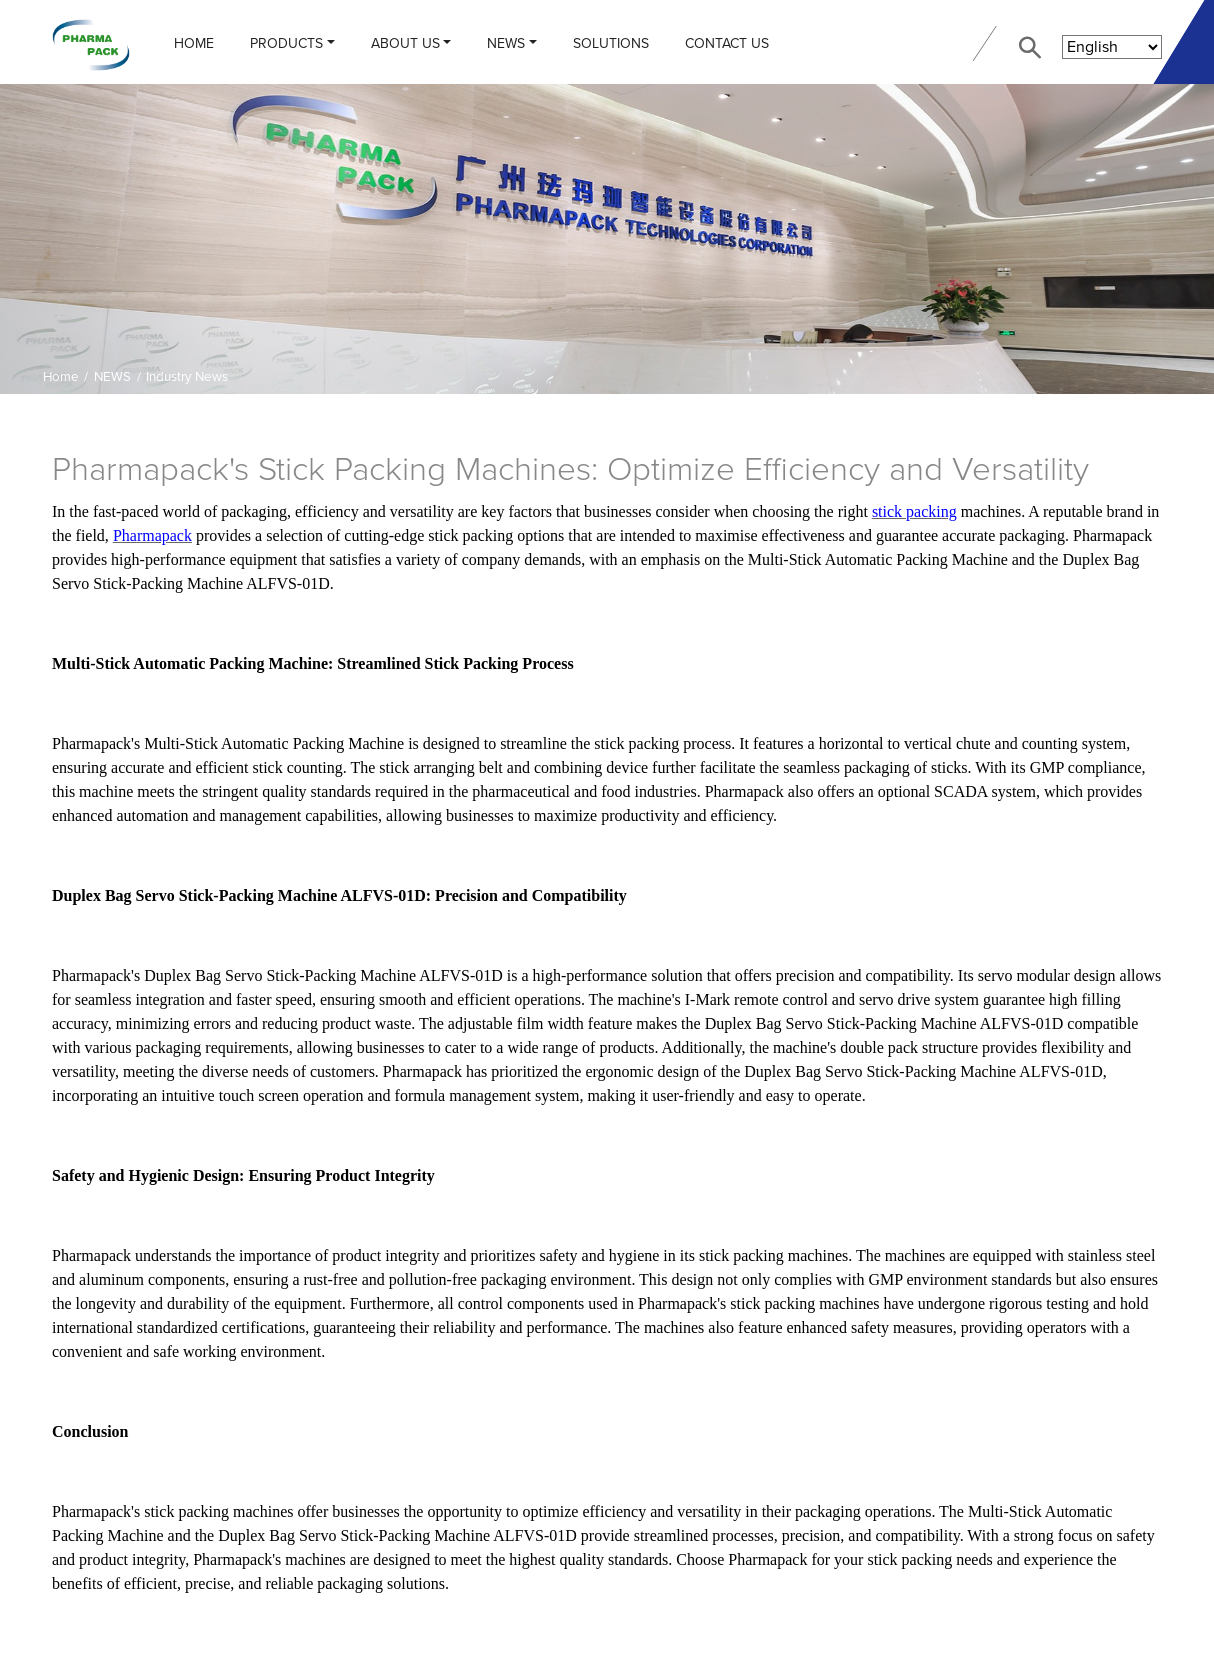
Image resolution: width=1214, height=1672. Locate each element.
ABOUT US (405, 43)
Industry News (187, 377)
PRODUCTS (286, 43)
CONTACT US (727, 43)
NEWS (506, 43)
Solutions (611, 43)
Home (194, 43)
